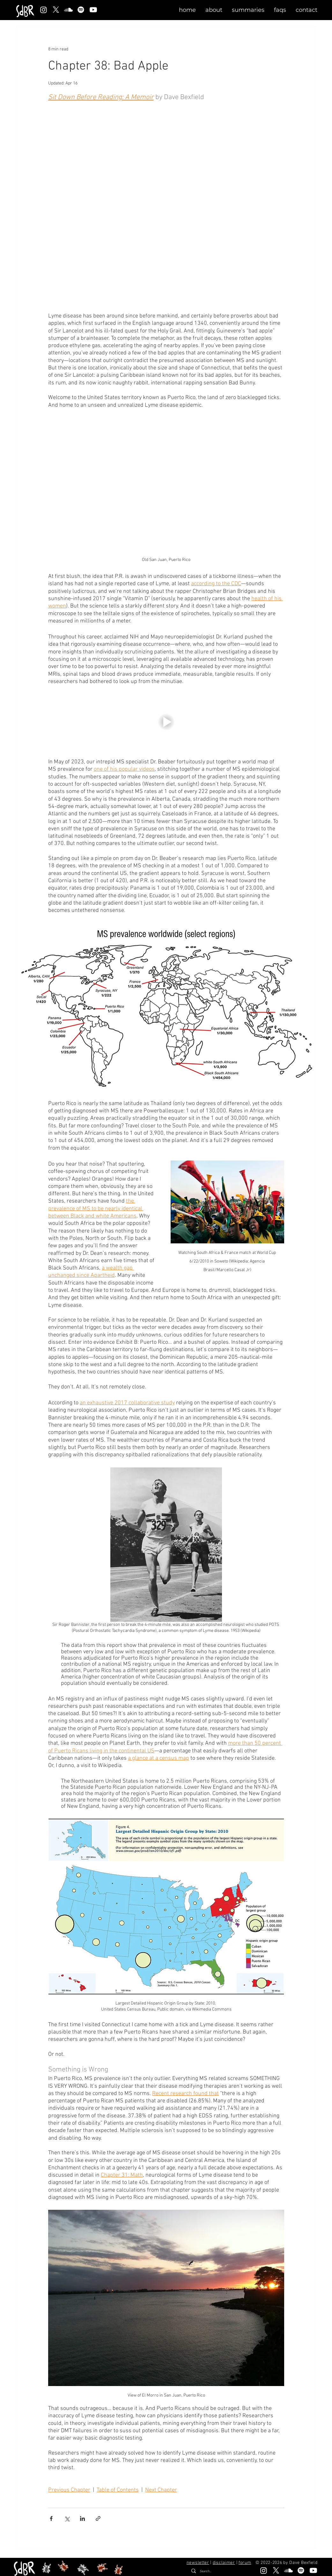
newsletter (198, 2562)
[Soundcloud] (68, 9)
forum (245, 2562)
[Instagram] (43, 9)
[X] (56, 9)
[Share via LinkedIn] (82, 2518)
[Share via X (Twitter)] (67, 2518)
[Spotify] (81, 9)
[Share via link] (98, 2518)
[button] (214, 10)
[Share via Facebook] (51, 2518)
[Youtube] (93, 9)
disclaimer (224, 2562)
